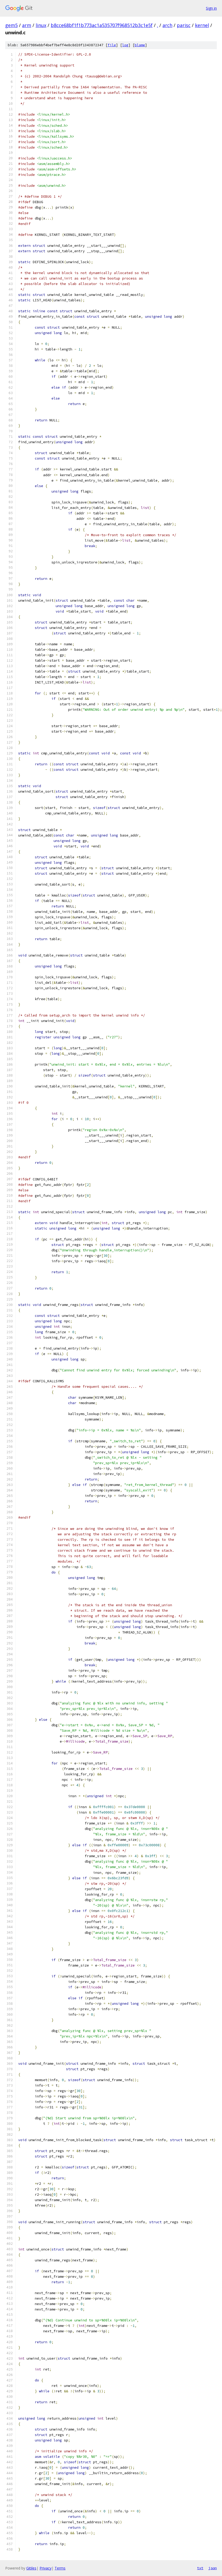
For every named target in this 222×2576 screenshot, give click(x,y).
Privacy (45, 2568)
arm (26, 25)
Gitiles (31, 2568)
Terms (60, 2568)
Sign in (211, 8)
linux (41, 25)
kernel (202, 25)
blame (140, 45)
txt (200, 2568)
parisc (184, 25)
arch (167, 25)
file (112, 45)
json (212, 2568)
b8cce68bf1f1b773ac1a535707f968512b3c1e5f (102, 25)
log (125, 45)
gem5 (11, 25)
